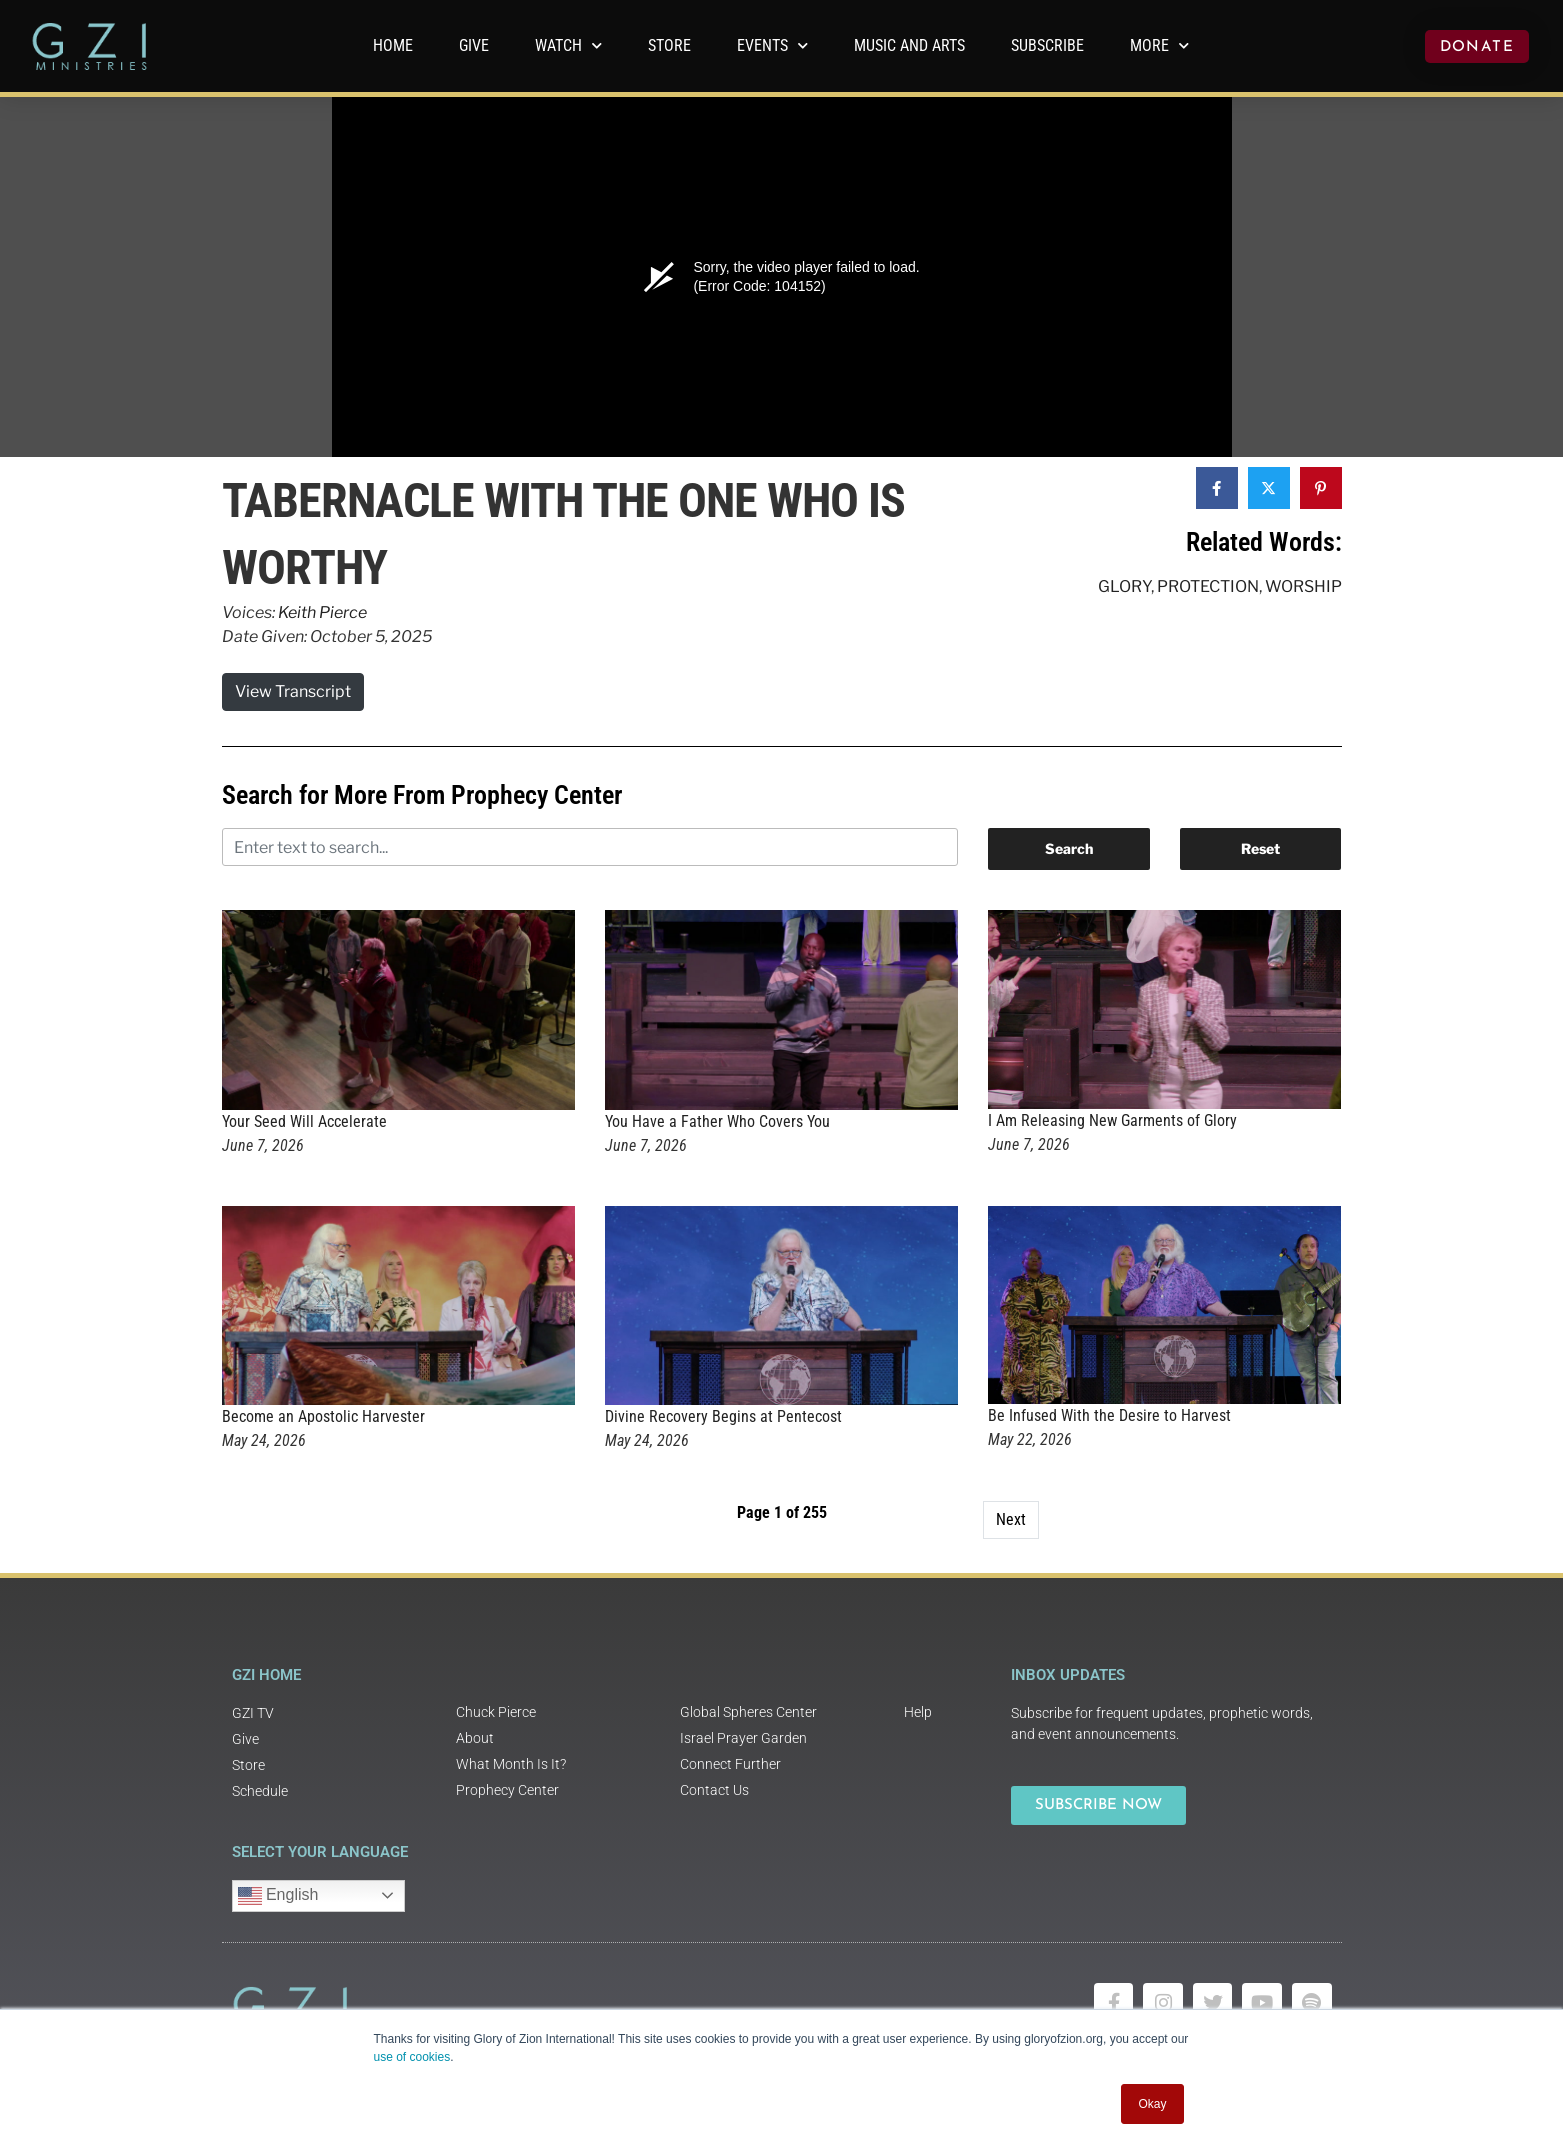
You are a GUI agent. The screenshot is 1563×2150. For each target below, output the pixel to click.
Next (1011, 1519)
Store (669, 45)
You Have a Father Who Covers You (717, 1121)
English (278, 1896)
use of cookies (412, 2057)
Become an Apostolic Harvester (323, 1416)
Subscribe (1047, 45)
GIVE (474, 45)
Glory (1124, 586)
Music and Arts (909, 45)
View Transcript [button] (293, 691)
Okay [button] (1152, 2104)
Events (772, 45)
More (1159, 45)
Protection (1208, 586)
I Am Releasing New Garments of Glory (1112, 1120)
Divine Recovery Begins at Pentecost (723, 1416)
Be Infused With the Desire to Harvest (1109, 1415)
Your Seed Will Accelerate (304, 1121)
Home (393, 45)
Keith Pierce (322, 612)
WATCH (568, 45)
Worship (1303, 586)
